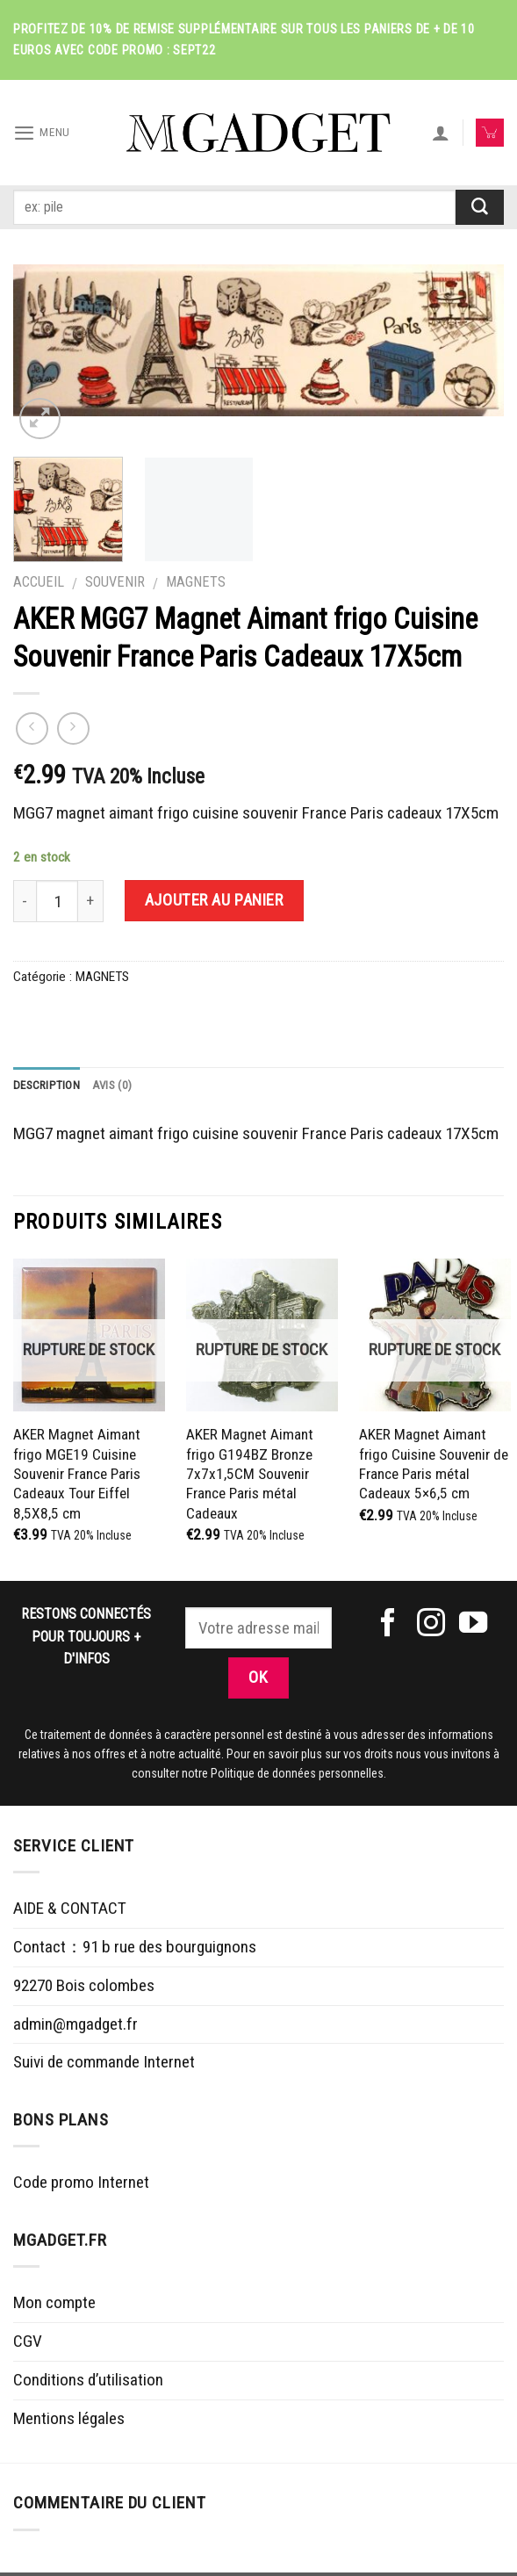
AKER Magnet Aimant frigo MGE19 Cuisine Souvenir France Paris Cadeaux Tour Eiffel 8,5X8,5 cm (76, 1476)
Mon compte (54, 2306)
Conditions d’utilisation (88, 2382)
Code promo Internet (81, 2186)
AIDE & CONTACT (69, 1911)
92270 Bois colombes (83, 1988)
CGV (27, 2344)
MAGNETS (196, 582)
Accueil (38, 582)
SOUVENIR (115, 582)
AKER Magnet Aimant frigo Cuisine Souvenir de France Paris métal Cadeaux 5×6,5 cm (433, 1466)
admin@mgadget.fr (75, 2027)
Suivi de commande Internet (104, 2065)
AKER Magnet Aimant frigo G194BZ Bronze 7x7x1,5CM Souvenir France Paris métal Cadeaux (249, 1476)
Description (49, 1086)
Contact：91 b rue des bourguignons (134, 1949)
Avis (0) (121, 1086)
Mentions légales (69, 2421)
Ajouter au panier (214, 900)
